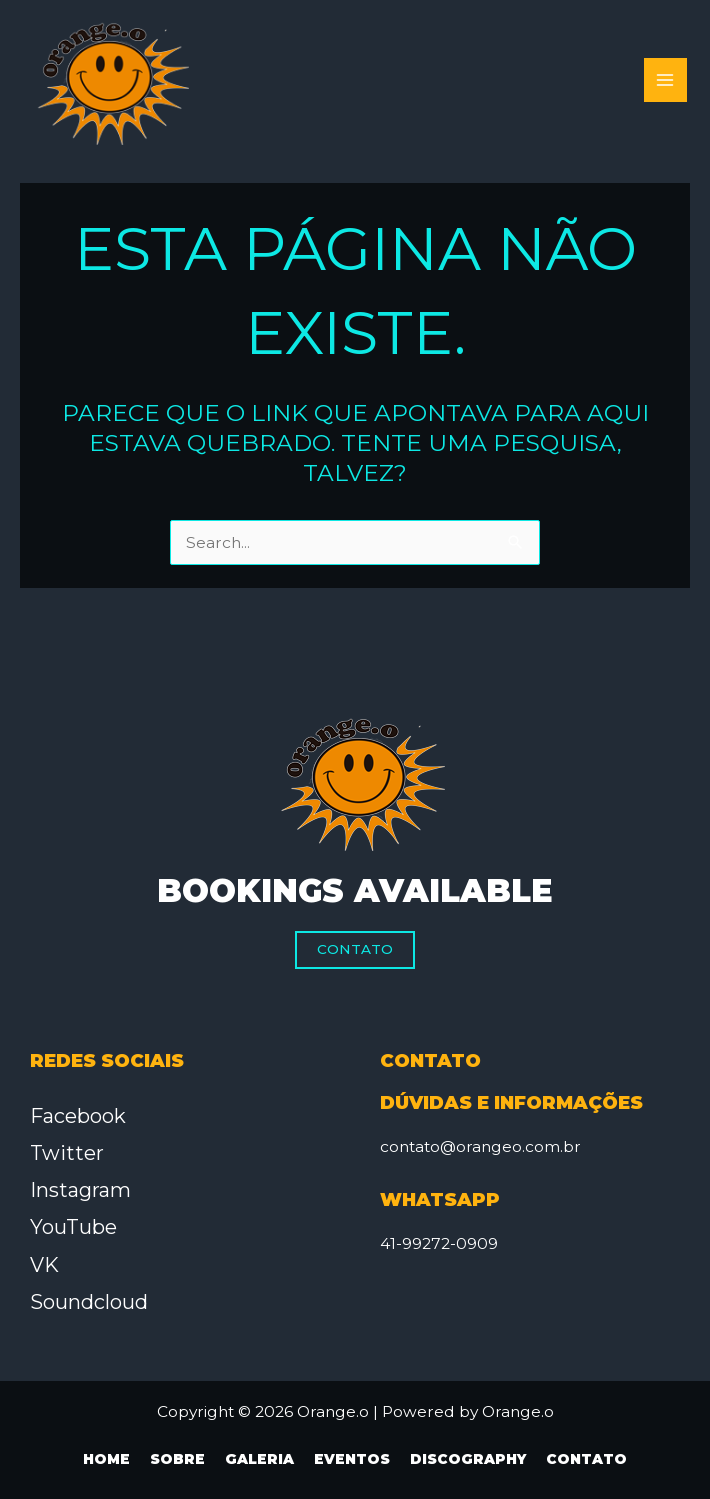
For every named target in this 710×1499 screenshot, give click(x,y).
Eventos (352, 1459)
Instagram (80, 1190)
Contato (355, 949)
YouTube (73, 1227)
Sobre (177, 1459)
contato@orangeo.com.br (480, 1146)
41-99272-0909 (439, 1243)
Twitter (67, 1153)
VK (44, 1265)
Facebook (78, 1116)
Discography (468, 1459)
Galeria (259, 1459)
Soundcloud (89, 1302)
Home (106, 1459)
